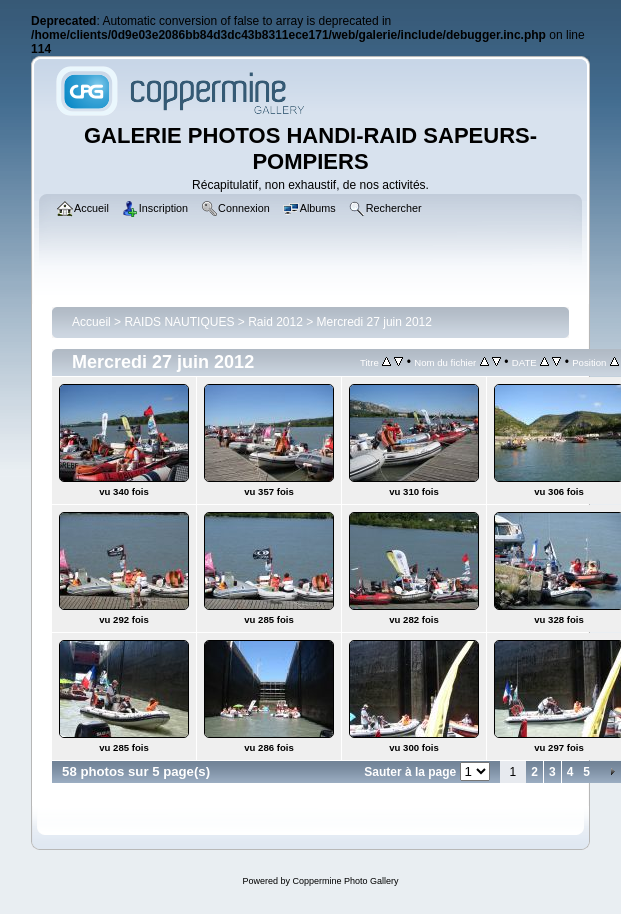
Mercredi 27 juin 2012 (374, 322)
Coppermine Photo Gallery (345, 881)
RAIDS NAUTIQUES (179, 322)
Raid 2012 (275, 322)
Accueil (91, 322)
